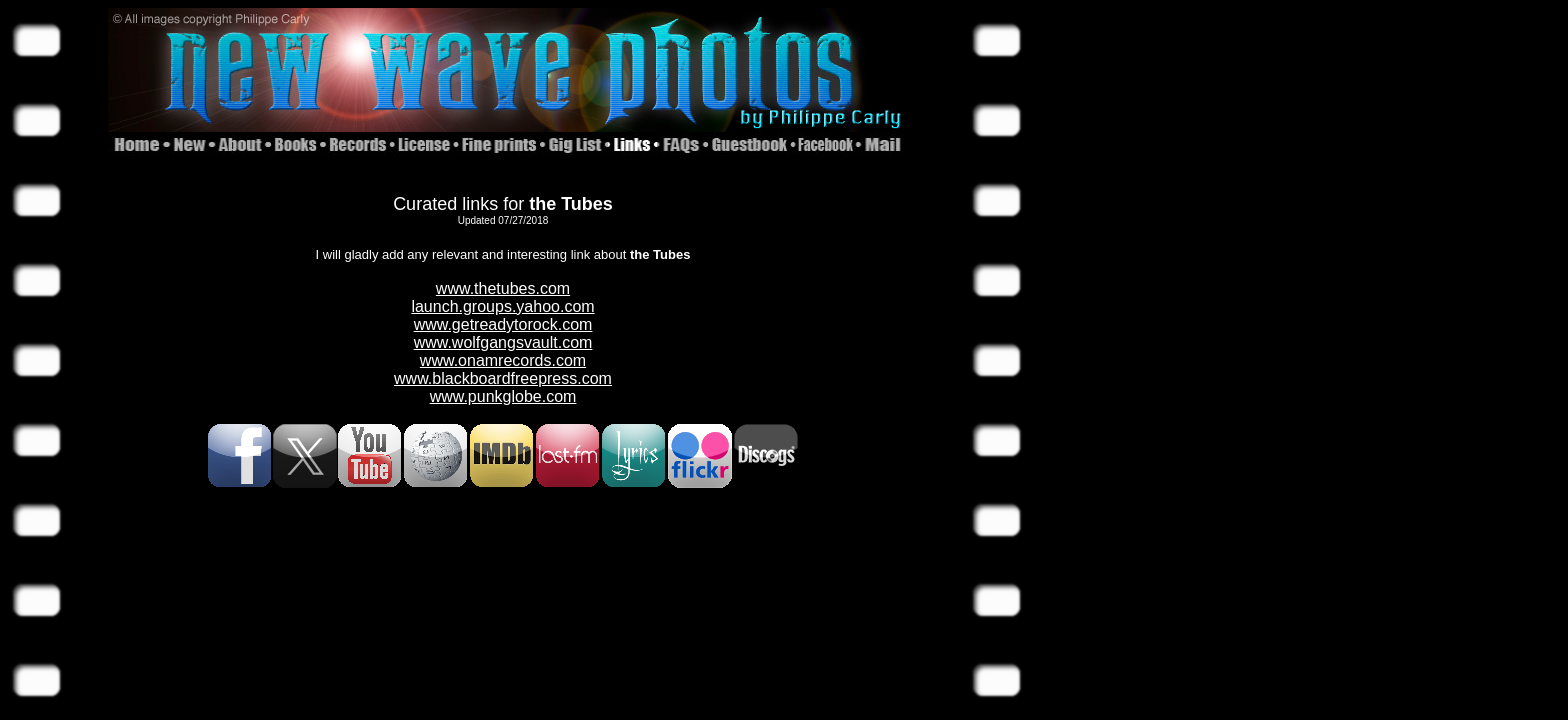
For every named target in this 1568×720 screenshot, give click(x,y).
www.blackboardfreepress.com (503, 378)
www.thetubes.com (503, 288)
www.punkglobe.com (503, 396)
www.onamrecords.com (503, 360)
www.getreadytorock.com (503, 324)
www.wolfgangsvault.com (503, 342)
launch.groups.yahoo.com (502, 306)
